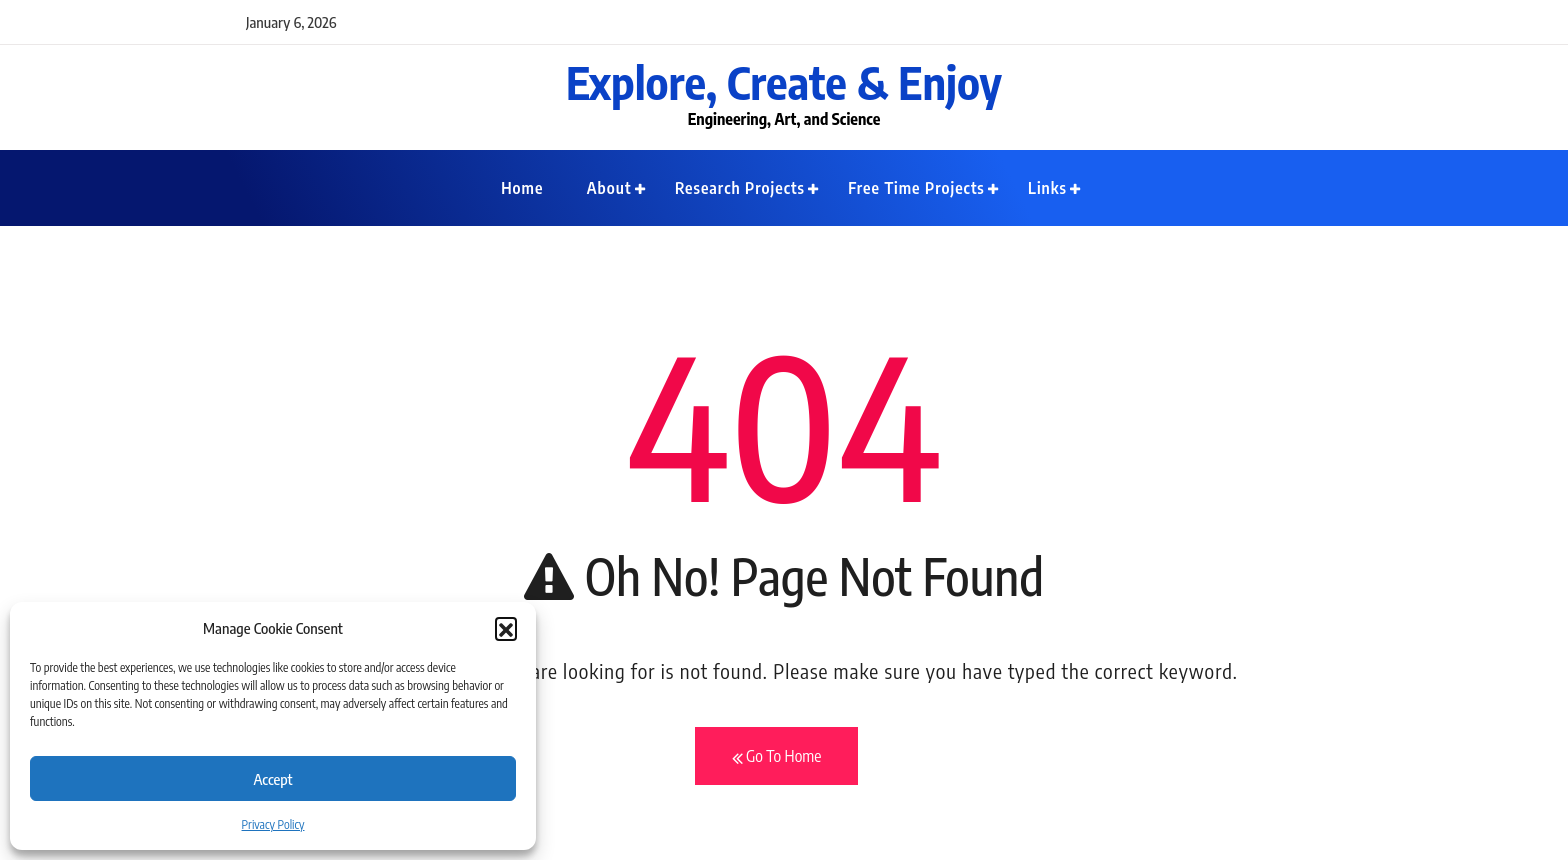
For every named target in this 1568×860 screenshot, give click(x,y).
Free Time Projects (916, 188)
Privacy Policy (273, 824)
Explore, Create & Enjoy (784, 82)
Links (1047, 188)
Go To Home (777, 757)
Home (522, 188)
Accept (272, 779)
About (609, 188)
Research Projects (740, 188)
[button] (506, 628)
